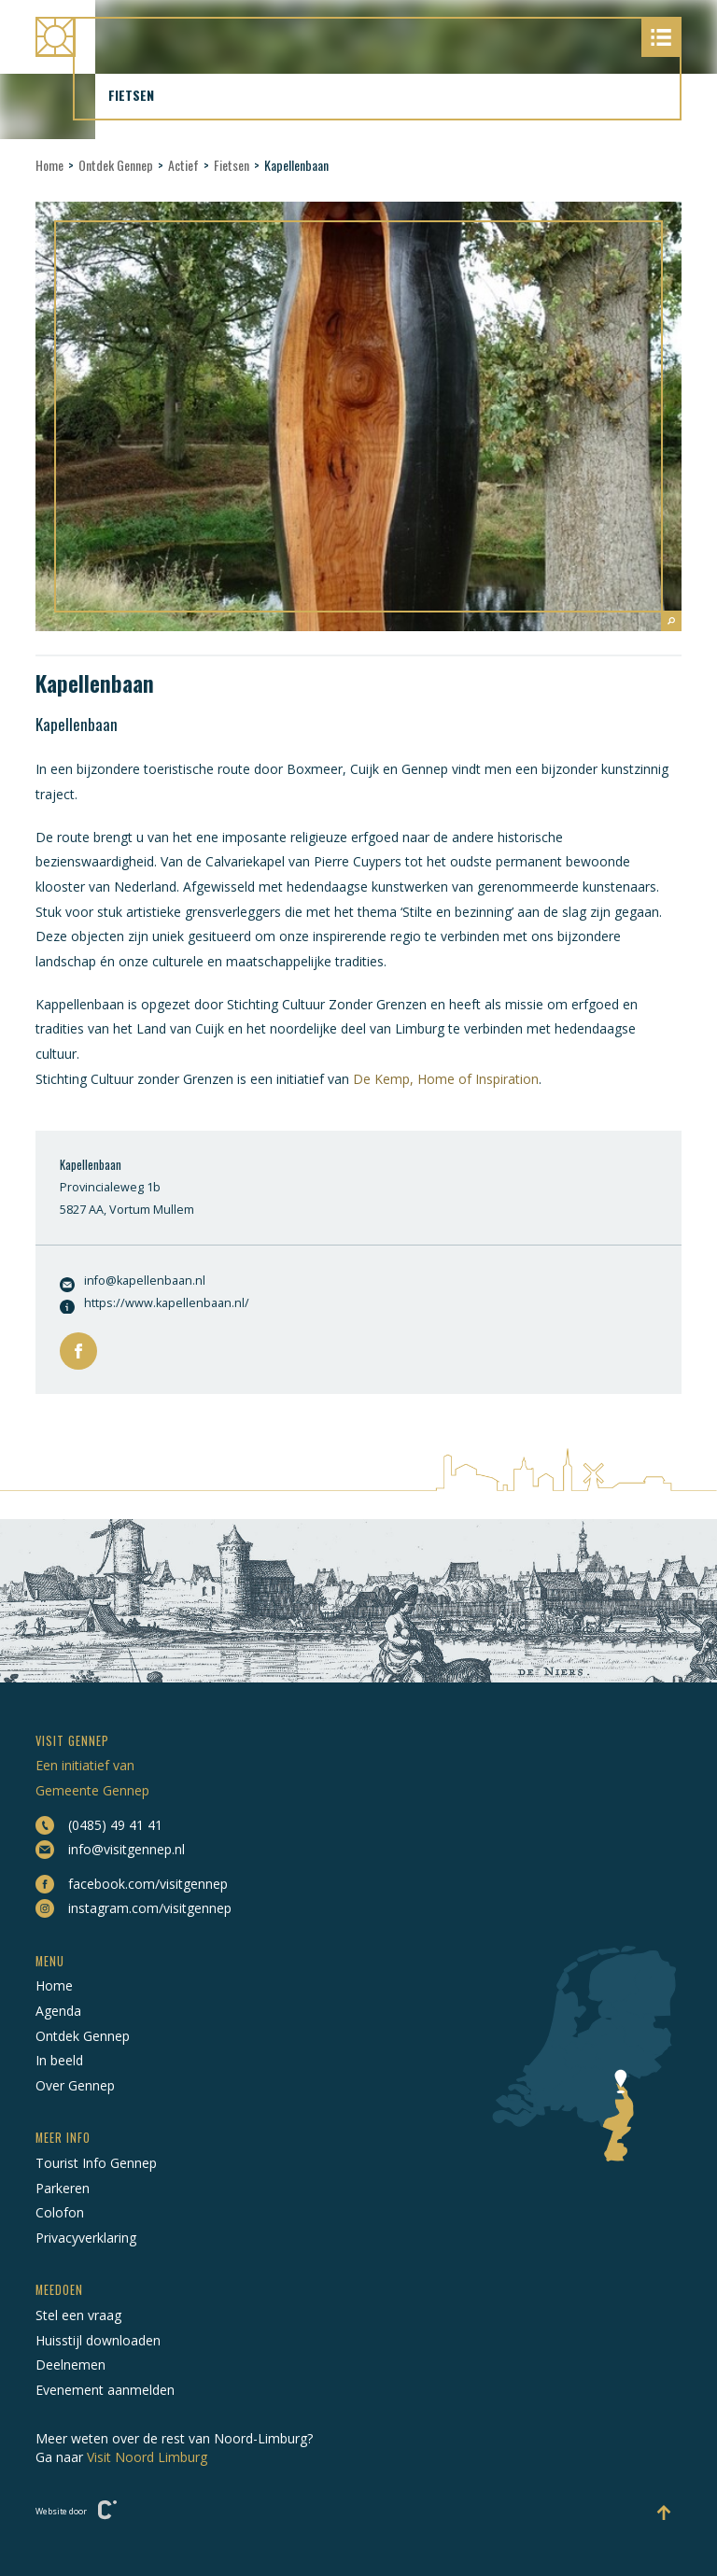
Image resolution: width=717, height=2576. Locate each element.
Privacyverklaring (85, 2237)
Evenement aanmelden (105, 2390)
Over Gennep (75, 2085)
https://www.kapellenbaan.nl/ (154, 1305)
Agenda (58, 2011)
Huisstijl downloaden (98, 2340)
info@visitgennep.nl (110, 1849)
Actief (183, 165)
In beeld (59, 2060)
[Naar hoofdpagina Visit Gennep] (358, 37)
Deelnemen (70, 2364)
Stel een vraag (78, 2315)
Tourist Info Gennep (96, 2163)
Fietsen (231, 165)
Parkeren (62, 2188)
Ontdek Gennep (115, 165)
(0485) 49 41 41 (98, 1825)
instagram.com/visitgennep (133, 1908)
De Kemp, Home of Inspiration (446, 1079)
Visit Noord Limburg (147, 2457)
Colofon (59, 2212)
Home (49, 165)
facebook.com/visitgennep (131, 1884)
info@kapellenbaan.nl (132, 1282)
